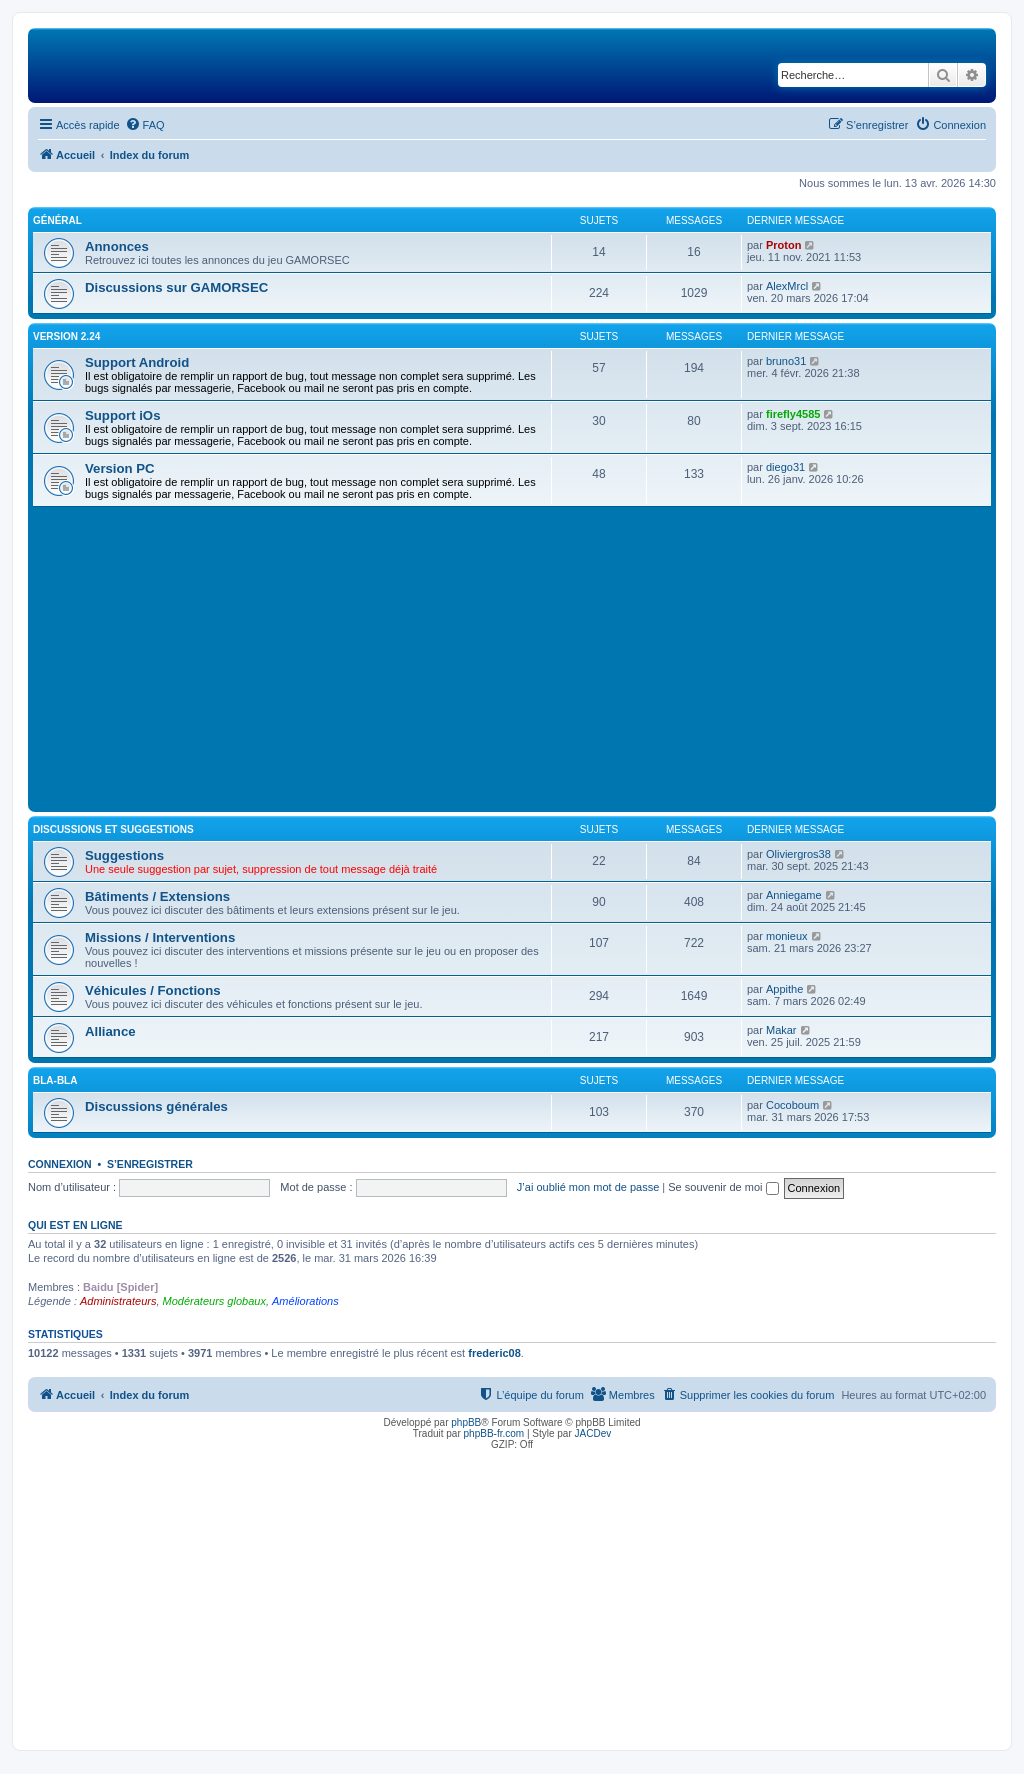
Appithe (784, 989)
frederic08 (494, 1353)
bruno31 (786, 361)
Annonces (117, 246)
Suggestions (124, 855)
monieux (787, 936)
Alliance (110, 1031)
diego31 (785, 467)
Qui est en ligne (75, 1225)
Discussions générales (156, 1106)
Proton (783, 245)
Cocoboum (792, 1105)
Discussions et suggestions (113, 829)
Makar (781, 1030)
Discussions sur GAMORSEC (176, 287)
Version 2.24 (66, 336)
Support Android (137, 362)
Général (57, 220)
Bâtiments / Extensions (157, 896)
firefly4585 (793, 414)
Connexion (60, 1164)
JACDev (593, 1433)
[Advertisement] (512, 657)
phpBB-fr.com (494, 1433)
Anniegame (794, 895)
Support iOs (122, 415)
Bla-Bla (55, 1080)
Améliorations (305, 1301)
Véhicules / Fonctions (153, 990)
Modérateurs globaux (214, 1301)
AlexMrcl (787, 286)
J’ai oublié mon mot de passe (588, 1187)
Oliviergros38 (798, 854)
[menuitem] (145, 125)
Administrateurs (118, 1301)
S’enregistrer (150, 1164)
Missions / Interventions (160, 937)
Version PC (120, 468)
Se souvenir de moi (723, 1187)
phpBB (466, 1422)
